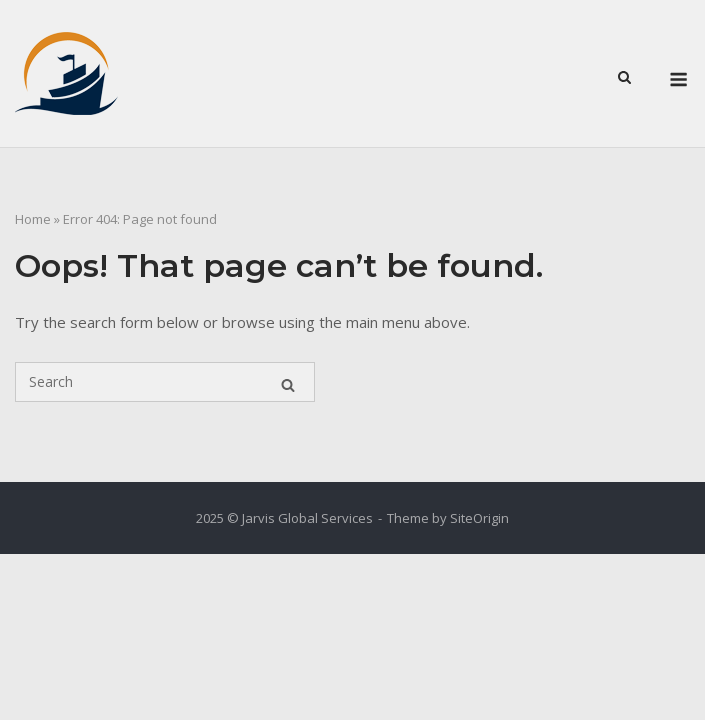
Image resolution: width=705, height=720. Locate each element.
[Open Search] (624, 76)
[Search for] (165, 382)
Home (33, 219)
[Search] (288, 382)
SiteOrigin (479, 518)
